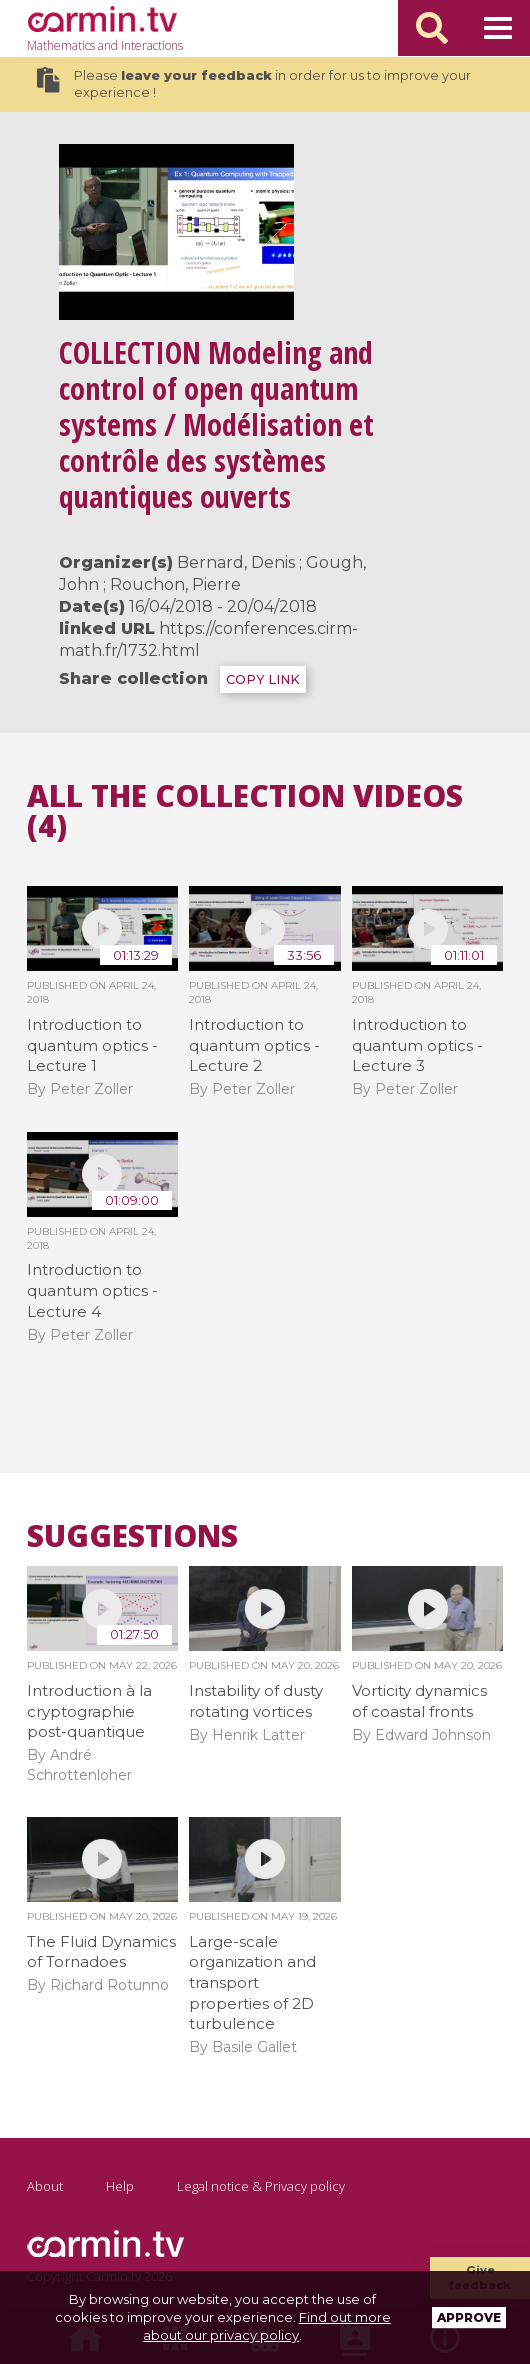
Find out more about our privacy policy (267, 2326)
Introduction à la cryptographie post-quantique (89, 1711)
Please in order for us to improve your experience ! (254, 84)
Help (120, 2186)
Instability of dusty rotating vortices (256, 1701)
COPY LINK (263, 679)
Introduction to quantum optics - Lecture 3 (417, 1045)
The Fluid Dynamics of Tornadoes (101, 1952)
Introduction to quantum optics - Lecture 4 (92, 1290)
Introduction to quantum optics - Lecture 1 (92, 1045)
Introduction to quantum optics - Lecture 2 (254, 1045)
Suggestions (132, 1536)
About (45, 2186)
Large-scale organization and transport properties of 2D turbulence (252, 1983)
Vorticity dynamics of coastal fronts (419, 1701)
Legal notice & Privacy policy (261, 2186)
